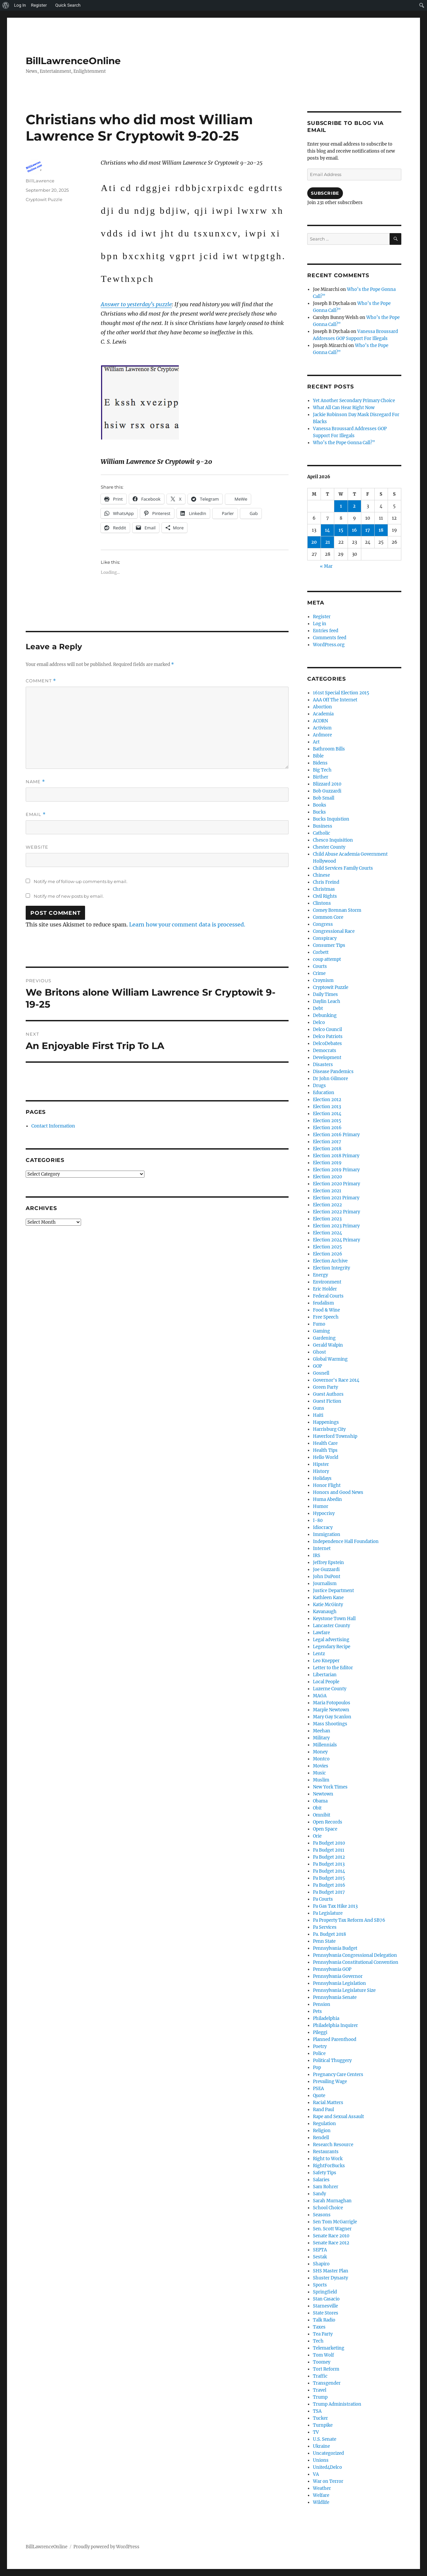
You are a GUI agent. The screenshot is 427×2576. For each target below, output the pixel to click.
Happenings (326, 1422)
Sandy (319, 2194)
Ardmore (322, 735)
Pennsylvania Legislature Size (344, 1990)
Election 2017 (327, 1142)
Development (327, 1057)
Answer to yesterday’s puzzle (136, 304)
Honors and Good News (338, 1492)
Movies (320, 1766)
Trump (320, 2397)
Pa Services (325, 1927)
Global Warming (330, 1359)
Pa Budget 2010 (329, 1843)
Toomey (321, 2362)
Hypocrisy (324, 1513)
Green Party (325, 1387)
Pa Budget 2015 (329, 1878)
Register (322, 617)
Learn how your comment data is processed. (187, 924)
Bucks (319, 812)
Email (36, 814)
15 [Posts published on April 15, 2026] (341, 530)
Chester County (329, 847)
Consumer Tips (329, 945)
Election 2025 (327, 1247)
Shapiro (321, 2264)
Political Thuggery (332, 2060)
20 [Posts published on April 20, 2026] (314, 542)
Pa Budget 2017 (329, 1892)
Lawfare (321, 1633)
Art (316, 742)
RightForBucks (329, 2166)
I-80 (318, 1520)
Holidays (322, 1478)
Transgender (327, 2383)
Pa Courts (323, 1899)
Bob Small (323, 798)
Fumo (319, 1324)
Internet (322, 1548)
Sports (320, 2285)
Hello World (325, 1457)
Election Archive (330, 1261)
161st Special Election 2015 (341, 693)
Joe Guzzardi (326, 1569)
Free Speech (326, 1317)
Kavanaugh (325, 1611)
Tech (318, 2341)
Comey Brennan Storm (337, 910)
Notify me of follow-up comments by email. (80, 881)
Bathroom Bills (329, 749)
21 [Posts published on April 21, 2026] (327, 542)
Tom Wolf (323, 2355)
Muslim (321, 1780)
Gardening (324, 1338)
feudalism (323, 1303)
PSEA (318, 2088)
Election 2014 (327, 1114)
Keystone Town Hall (334, 1618)
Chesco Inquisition (333, 840)
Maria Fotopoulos (331, 1703)
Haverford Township (335, 1436)
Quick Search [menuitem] (68, 5)
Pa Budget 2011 (328, 1850)
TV (316, 2432)
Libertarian (325, 1675)
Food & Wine (326, 1310)
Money (320, 1752)
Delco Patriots (328, 1036)
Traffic (320, 2376)
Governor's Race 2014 (336, 1380)
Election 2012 (327, 1099)
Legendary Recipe (331, 1647)
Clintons (322, 903)
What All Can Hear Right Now (344, 407)
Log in (319, 624)
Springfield (325, 2292)
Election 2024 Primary (336, 1240)
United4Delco (327, 2467)
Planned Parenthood (334, 2039)
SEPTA (320, 2250)
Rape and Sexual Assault (338, 2116)
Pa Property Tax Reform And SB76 (349, 1920)
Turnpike (323, 2425)
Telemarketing (328, 2348)
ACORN (320, 721)
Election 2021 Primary (336, 1198)
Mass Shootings (330, 1724)
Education (323, 1092)
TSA (317, 2411)
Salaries (321, 2180)
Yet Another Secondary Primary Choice (354, 400)
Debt (318, 1008)
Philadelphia (326, 2018)
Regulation (324, 2123)
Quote (319, 2095)
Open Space (325, 1829)
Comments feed (329, 638)
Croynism (323, 980)
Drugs (319, 1085)
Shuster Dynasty (330, 2278)
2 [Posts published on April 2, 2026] (354, 506)
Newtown (323, 1794)
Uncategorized (328, 2453)
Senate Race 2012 (331, 2243)
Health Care (325, 1443)
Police (319, 2053)
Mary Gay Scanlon (332, 1717)
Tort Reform (326, 2369)
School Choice (328, 2208)
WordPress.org (329, 645)
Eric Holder (325, 1289)
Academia (323, 714)
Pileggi (320, 2032)
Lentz (319, 1654)
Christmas (324, 889)
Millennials (325, 1745)
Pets (317, 2011)
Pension (321, 2004)
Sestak (320, 2257)
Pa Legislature (328, 1913)
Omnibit (321, 1815)
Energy (320, 1275)
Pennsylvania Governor (338, 1976)
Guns (318, 1408)
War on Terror (328, 2481)
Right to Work (328, 2159)
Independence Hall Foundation (346, 1541)
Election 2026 (327, 1254)
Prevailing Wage (330, 2081)
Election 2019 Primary (336, 1170)
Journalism (325, 1583)
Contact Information (53, 1126)
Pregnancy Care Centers (338, 2074)
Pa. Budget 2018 (329, 1934)
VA (316, 2474)
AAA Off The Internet (335, 700)
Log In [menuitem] (20, 5)
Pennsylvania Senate (335, 1997)
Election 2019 (327, 1163)
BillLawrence (40, 180)
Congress (323, 924)
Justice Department (333, 1590)
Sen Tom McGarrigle (335, 2222)
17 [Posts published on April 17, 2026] (367, 530)
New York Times (330, 1787)
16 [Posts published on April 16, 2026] (354, 530)
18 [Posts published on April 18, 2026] (381, 530)
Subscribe (325, 193)
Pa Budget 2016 (329, 1885)
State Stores (325, 2313)
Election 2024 (327, 1233)
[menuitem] (6, 5)
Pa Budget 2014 (329, 1871)
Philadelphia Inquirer (335, 2025)
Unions (321, 2460)
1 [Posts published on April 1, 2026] (341, 506)
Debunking (325, 1015)
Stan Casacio (326, 2299)
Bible (318, 756)
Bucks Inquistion (331, 819)
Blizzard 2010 (327, 784)
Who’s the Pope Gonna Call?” (344, 443)
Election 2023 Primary (336, 1226)
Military (321, 1738)
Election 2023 (327, 1219)
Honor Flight (327, 1485)
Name (35, 782)
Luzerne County (329, 1689)
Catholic (321, 833)
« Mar (326, 566)
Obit (317, 1808)
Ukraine (321, 2446)
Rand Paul (323, 2109)
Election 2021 (327, 1191)
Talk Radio (324, 2320)
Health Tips (325, 1450)
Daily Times (325, 994)
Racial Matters (328, 2102)
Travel (319, 2390)
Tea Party (323, 2334)
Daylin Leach (326, 1001)
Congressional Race (334, 931)
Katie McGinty (328, 1604)
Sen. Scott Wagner (332, 2229)
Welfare (321, 2495)
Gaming (321, 1331)
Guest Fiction (327, 1401)
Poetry (320, 2046)
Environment (327, 1282)
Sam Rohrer (325, 2187)
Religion (322, 2130)
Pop (317, 2067)
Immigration (326, 1534)
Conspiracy (325, 938)
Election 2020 (327, 1177)
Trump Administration (337, 2404)
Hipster (321, 1464)
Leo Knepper (326, 1661)
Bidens (320, 763)
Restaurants (326, 2152)
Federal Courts (328, 1296)
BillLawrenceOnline (73, 60)
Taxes (319, 2327)
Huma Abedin (327, 1499)
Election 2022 (327, 1205)
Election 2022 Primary (336, 1212)
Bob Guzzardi (327, 791)
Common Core (328, 917)
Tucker (320, 2418)
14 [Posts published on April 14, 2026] (327, 530)
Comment (41, 681)
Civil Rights (325, 896)
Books (319, 805)
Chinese (321, 875)
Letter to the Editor (333, 1668)
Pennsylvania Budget (335, 1948)
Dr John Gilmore (330, 1078)
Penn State (324, 1941)
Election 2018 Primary (336, 1156)
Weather (322, 2488)
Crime (319, 973)
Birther (320, 777)
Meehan (321, 1731)
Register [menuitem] (39, 5)
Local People (326, 1682)
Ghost (319, 1352)
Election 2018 (327, 1149)
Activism (322, 728)
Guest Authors (328, 1394)
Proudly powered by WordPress (106, 2547)
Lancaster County (331, 1625)
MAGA (320, 1696)
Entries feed (325, 631)
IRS (316, 1555)
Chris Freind (326, 882)
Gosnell (321, 1373)
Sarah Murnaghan (332, 2201)
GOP (317, 1366)
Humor (320, 1506)
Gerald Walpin (328, 1345)
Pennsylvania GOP (332, 1969)
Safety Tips (324, 2173)
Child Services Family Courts (343, 868)
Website (37, 847)
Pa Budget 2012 (329, 1857)
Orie (317, 1836)
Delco (319, 1022)
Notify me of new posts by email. (69, 896)
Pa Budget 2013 (329, 1864)
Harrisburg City (329, 1429)
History (321, 1471)
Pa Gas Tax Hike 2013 (335, 1906)
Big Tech (322, 770)
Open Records (327, 1822)
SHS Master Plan (330, 2271)
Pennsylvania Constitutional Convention (355, 1962)
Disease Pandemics (333, 1071)
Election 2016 (327, 1128)
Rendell (321, 2137)
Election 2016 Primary (336, 1135)
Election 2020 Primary (336, 1184)
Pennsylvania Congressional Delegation (355, 1955)
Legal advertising (331, 1640)
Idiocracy (323, 1527)
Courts (320, 966)
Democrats (324, 1050)
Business (322, 826)
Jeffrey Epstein (328, 1562)
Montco (321, 1759)
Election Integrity (331, 1268)
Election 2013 (327, 1106)
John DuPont (326, 1576)
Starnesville (325, 2306)
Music (319, 1773)
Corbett (321, 952)
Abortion (322, 707)
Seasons (322, 2215)
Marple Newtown (331, 1710)
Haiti (318, 1415)
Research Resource (333, 2145)
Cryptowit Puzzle (44, 199)
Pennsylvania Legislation (339, 1983)
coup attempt (327, 959)
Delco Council (327, 1029)
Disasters (323, 1064)
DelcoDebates (327, 1043)
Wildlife (321, 2502)
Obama (320, 1801)
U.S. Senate (324, 2439)
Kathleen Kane (328, 1597)
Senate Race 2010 (331, 2236)
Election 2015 (327, 1121)
